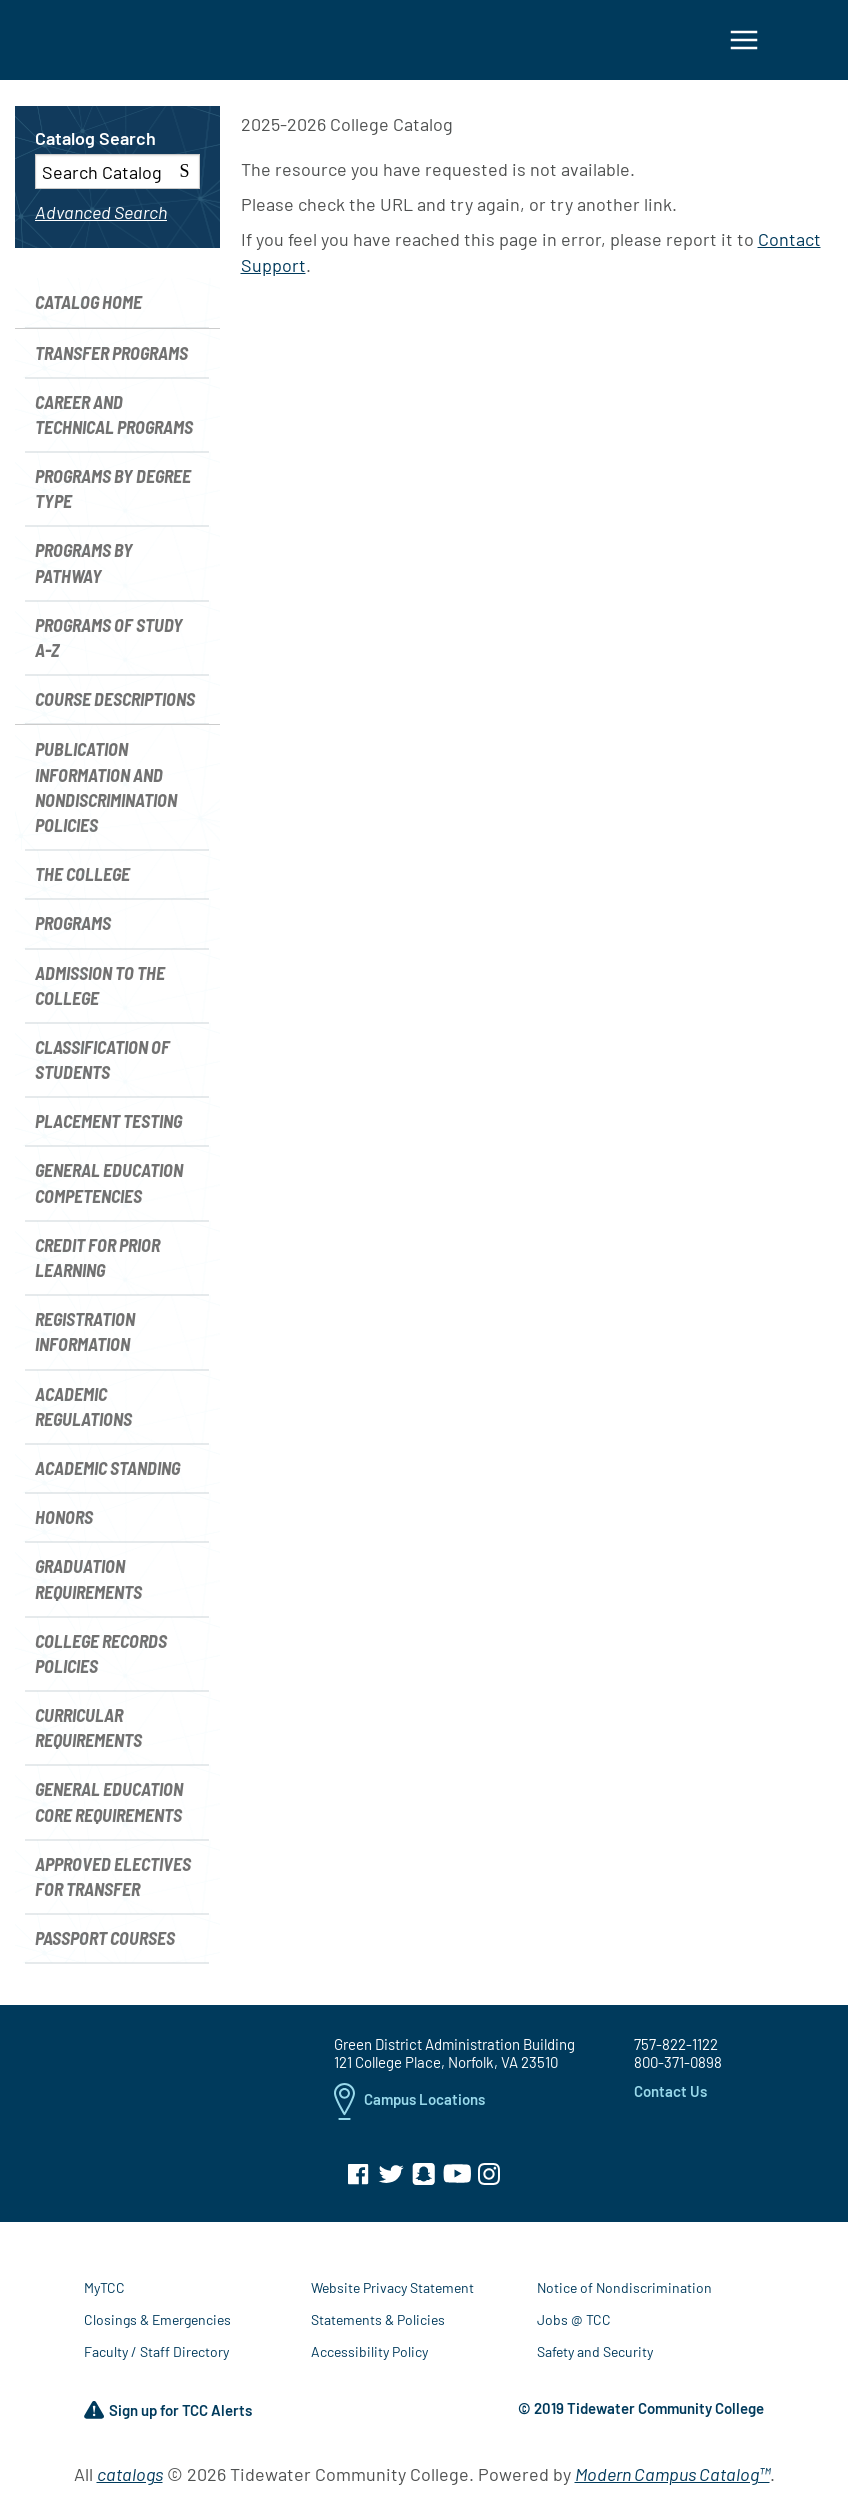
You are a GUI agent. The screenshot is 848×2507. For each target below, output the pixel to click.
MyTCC (104, 2294)
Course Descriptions (115, 705)
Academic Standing (107, 1474)
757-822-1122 (676, 2051)
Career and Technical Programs (114, 420)
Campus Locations (409, 2108)
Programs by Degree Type (113, 494)
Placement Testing (108, 1128)
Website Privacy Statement (392, 2294)
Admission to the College (100, 991)
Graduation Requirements (88, 1585)
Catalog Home (88, 309)
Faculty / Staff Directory (156, 2358)
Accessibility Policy (369, 2358)
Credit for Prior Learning (97, 1263)
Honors (64, 1523)
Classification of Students (102, 1065)
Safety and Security (595, 2358)
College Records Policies (101, 1659)
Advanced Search (101, 218)
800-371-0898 (678, 2069)
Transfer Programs (111, 359)
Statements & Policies (378, 2326)
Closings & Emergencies (157, 2326)
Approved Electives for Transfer (113, 1882)
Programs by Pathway (84, 569)
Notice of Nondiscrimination (624, 2294)
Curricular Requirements (88, 1733)
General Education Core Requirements (109, 1808)
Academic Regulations (83, 1412)
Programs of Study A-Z (109, 643)
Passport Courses (105, 1944)
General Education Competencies (109, 1189)
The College (82, 880)
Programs (73, 930)
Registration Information (85, 1337)
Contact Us (670, 2098)
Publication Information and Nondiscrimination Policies (106, 794)
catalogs (130, 2481)
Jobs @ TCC (574, 2326)
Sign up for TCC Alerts (168, 2418)
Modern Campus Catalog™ (672, 2481)
